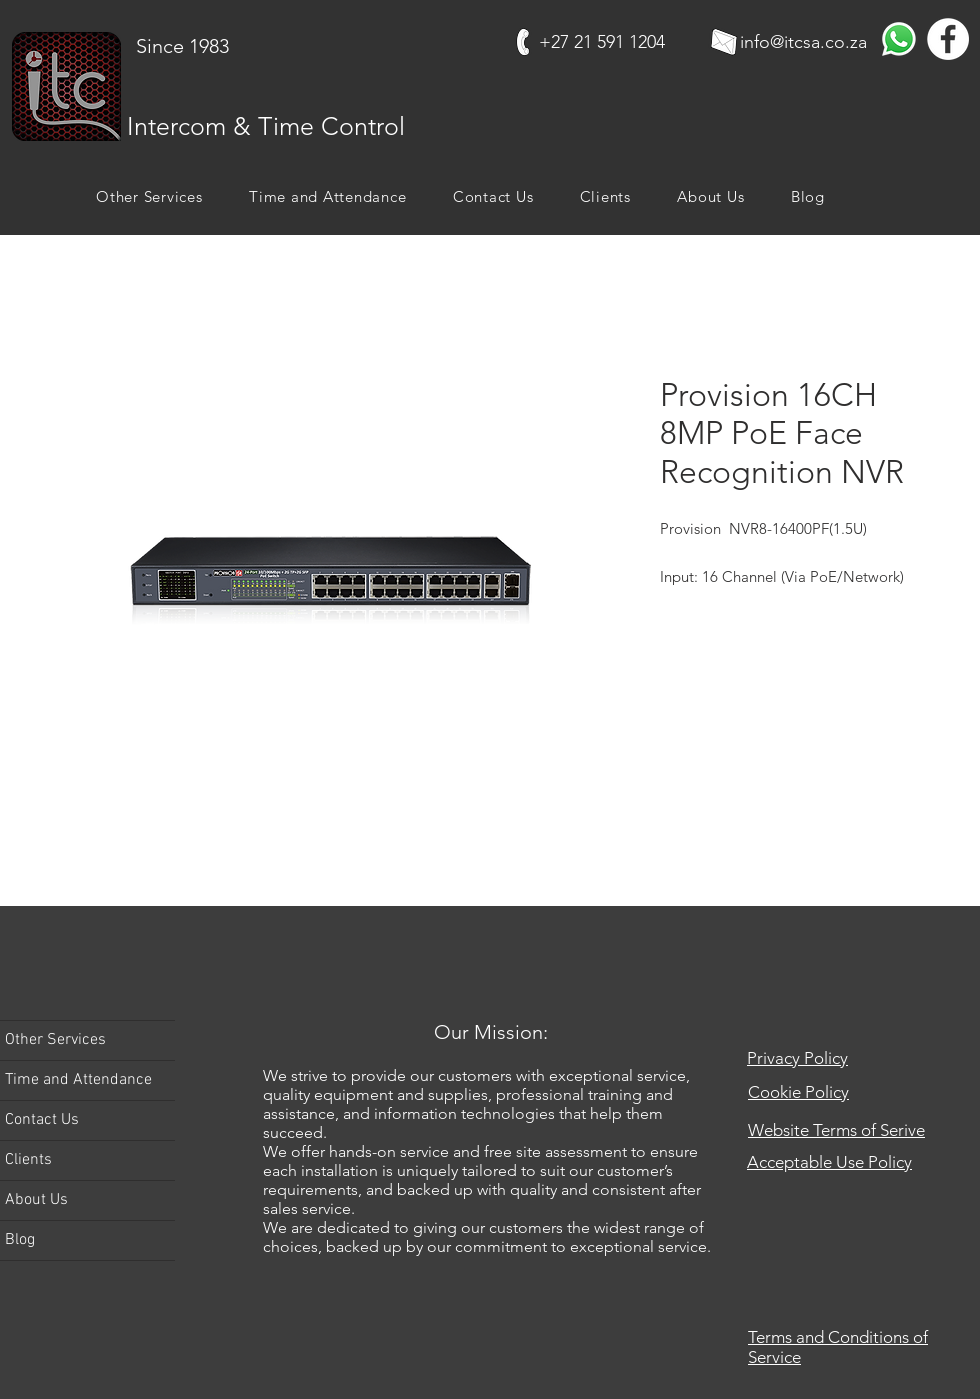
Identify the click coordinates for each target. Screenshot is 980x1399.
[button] (149, 196)
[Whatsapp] (899, 39)
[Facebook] (948, 39)
